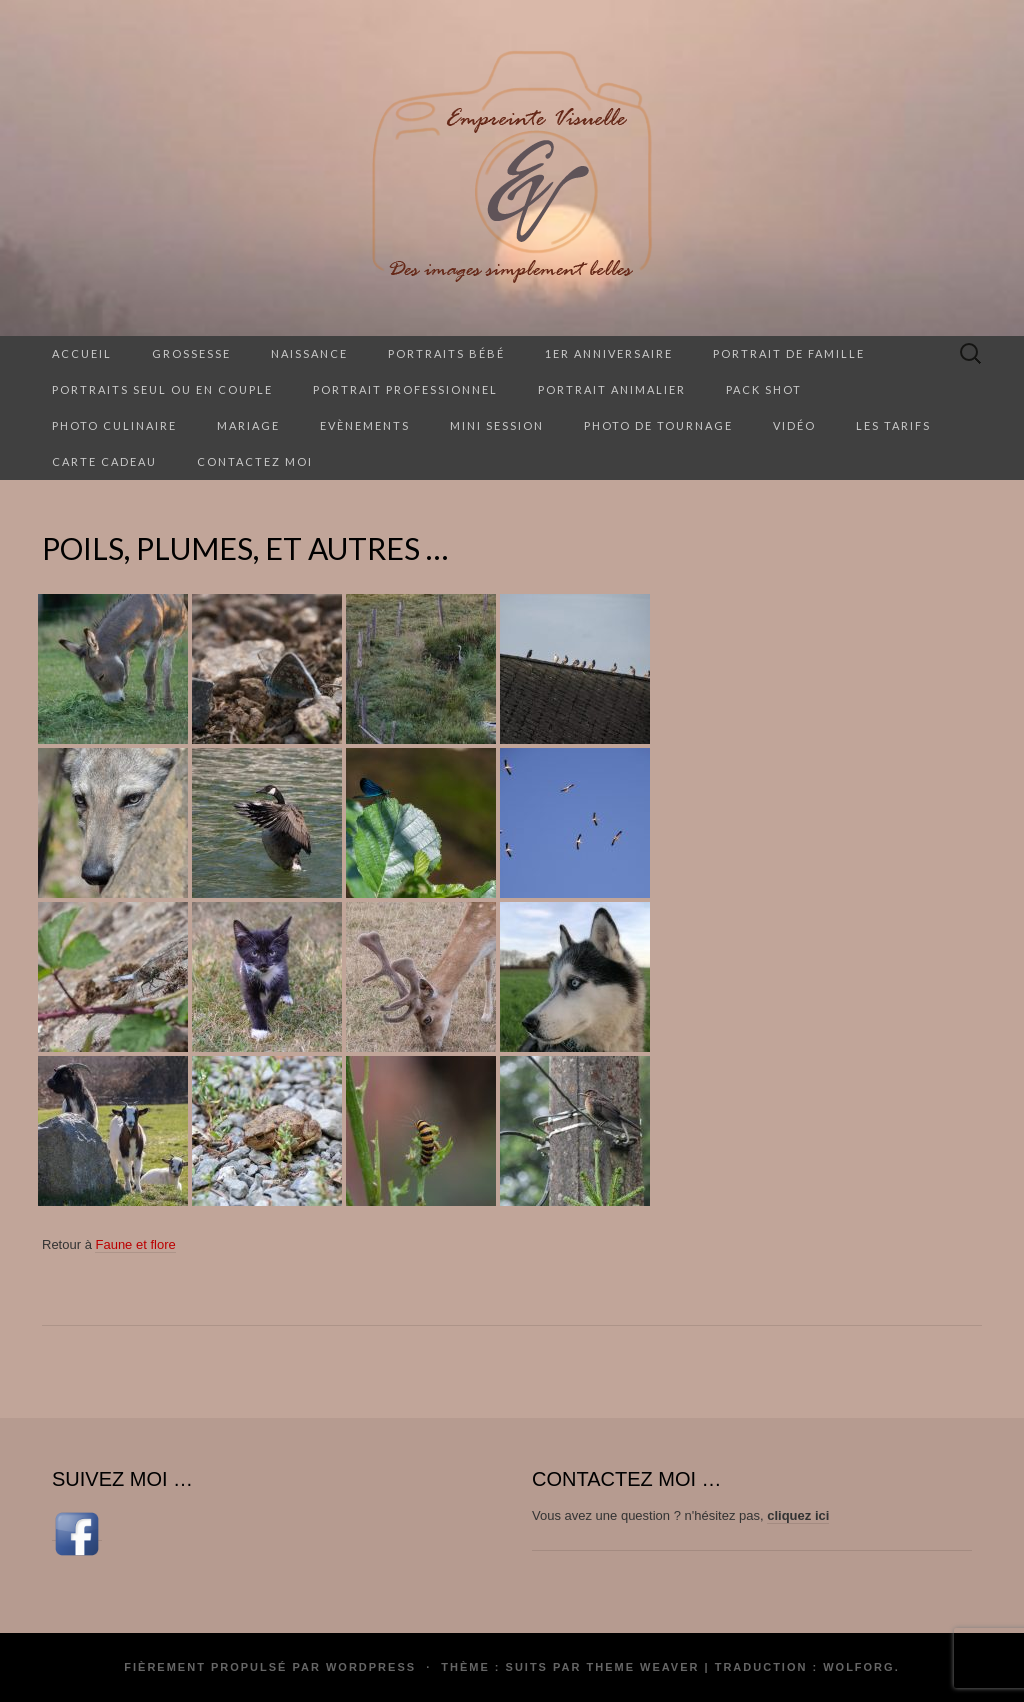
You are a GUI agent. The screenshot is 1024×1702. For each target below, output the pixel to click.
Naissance (309, 353)
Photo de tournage (658, 425)
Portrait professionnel (405, 389)
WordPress (371, 1667)
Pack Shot (764, 389)
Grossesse (191, 353)
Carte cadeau (104, 461)
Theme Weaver (642, 1667)
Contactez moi (255, 461)
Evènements (365, 425)
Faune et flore (135, 1244)
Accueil (82, 353)
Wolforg (858, 1667)
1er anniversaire (609, 353)
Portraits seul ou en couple (162, 389)
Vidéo (794, 425)
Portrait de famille (789, 353)
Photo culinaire (114, 425)
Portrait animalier (612, 389)
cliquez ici (798, 1515)
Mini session (497, 425)
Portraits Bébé (446, 353)
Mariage (248, 425)
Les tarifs (893, 425)
